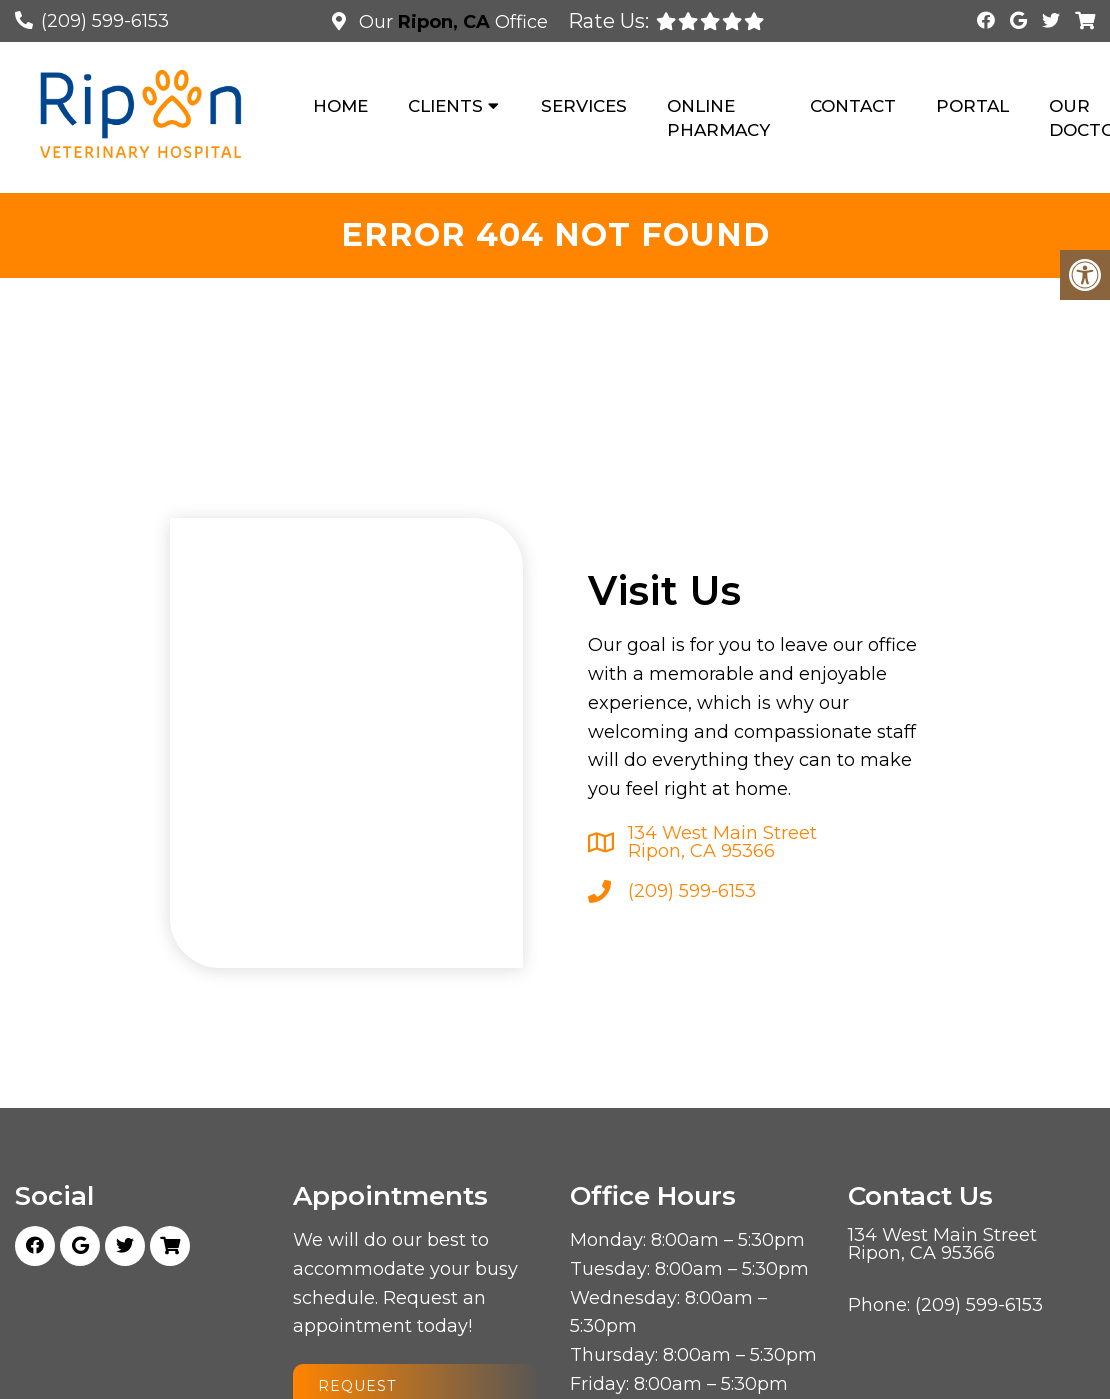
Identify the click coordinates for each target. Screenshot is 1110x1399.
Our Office (451, 22)
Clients (445, 106)
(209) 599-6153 (105, 21)
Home (340, 106)
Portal (972, 106)
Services (584, 106)
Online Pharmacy (718, 118)
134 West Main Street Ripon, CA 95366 (722, 842)
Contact (853, 106)
